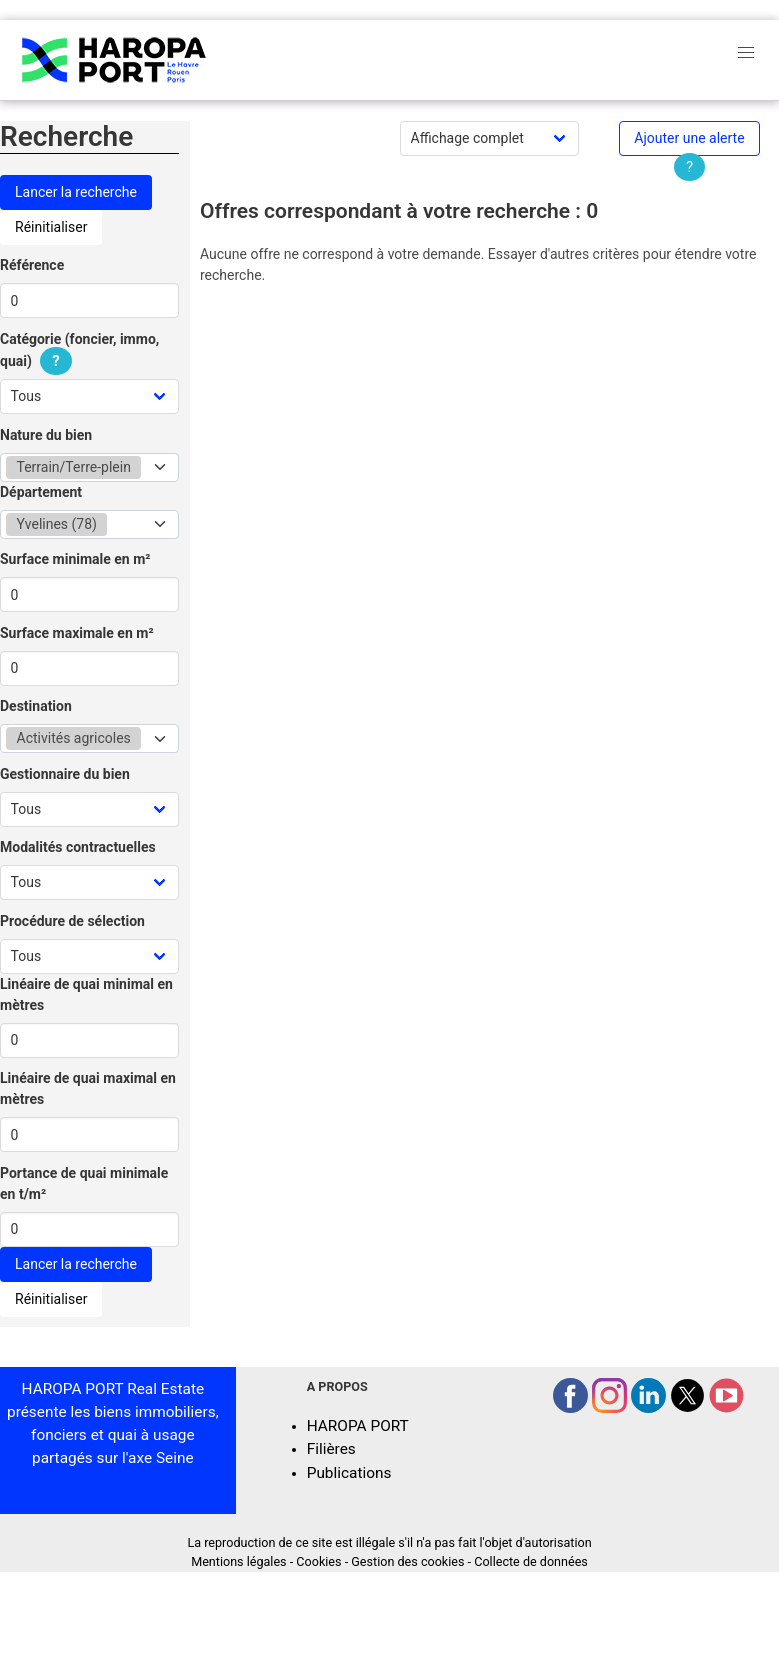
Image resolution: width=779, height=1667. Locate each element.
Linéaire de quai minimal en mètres (86, 994)
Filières (331, 1449)
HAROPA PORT (358, 1426)
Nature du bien (46, 435)
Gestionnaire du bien (65, 774)
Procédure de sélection (72, 921)
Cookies (318, 1561)
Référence (32, 265)
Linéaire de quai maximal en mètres (88, 1088)
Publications (349, 1473)
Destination (36, 706)
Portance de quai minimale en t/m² (84, 1183)
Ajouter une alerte (689, 138)
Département (41, 492)
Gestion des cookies (407, 1561)
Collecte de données (531, 1561)
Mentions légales (238, 1561)
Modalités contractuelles (78, 847)
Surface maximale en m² (77, 633)
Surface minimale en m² (75, 559)
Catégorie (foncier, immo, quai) (79, 350)
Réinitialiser (51, 227)
